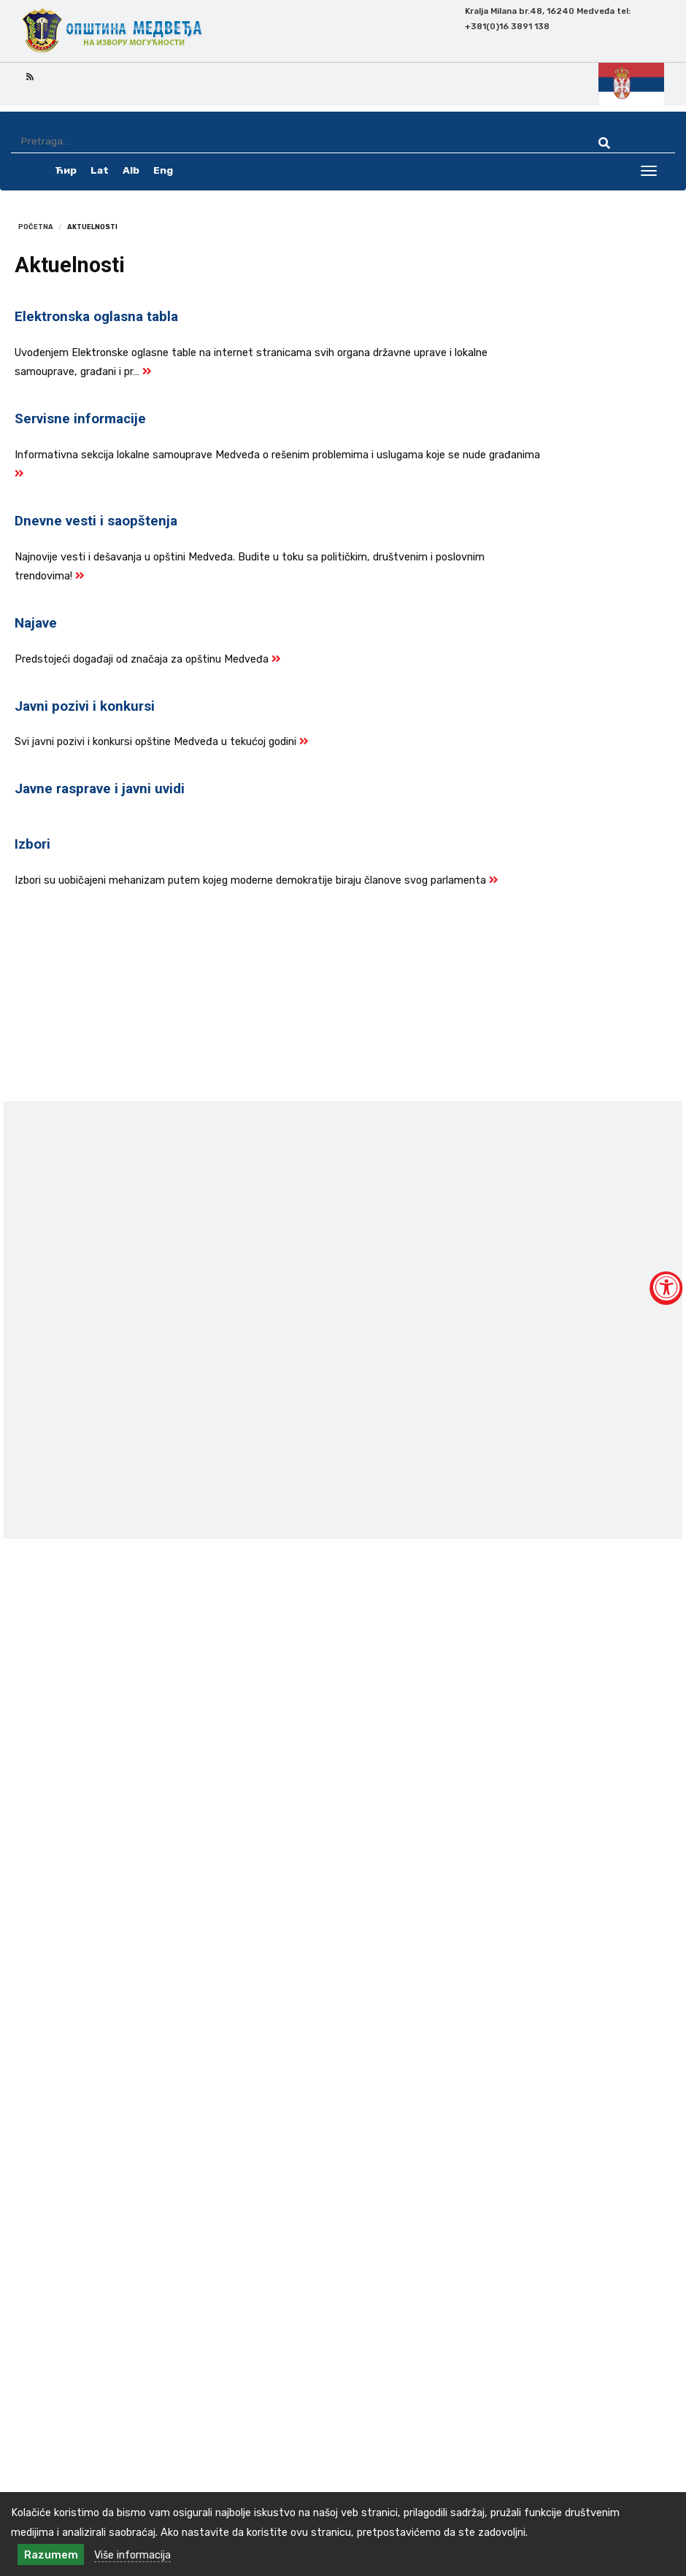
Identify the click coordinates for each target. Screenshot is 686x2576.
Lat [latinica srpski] (99, 170)
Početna (35, 227)
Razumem (51, 2554)
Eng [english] (163, 170)
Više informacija (132, 2554)
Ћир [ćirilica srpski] (66, 170)
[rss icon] (30, 75)
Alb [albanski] (131, 170)
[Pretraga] (291, 141)
